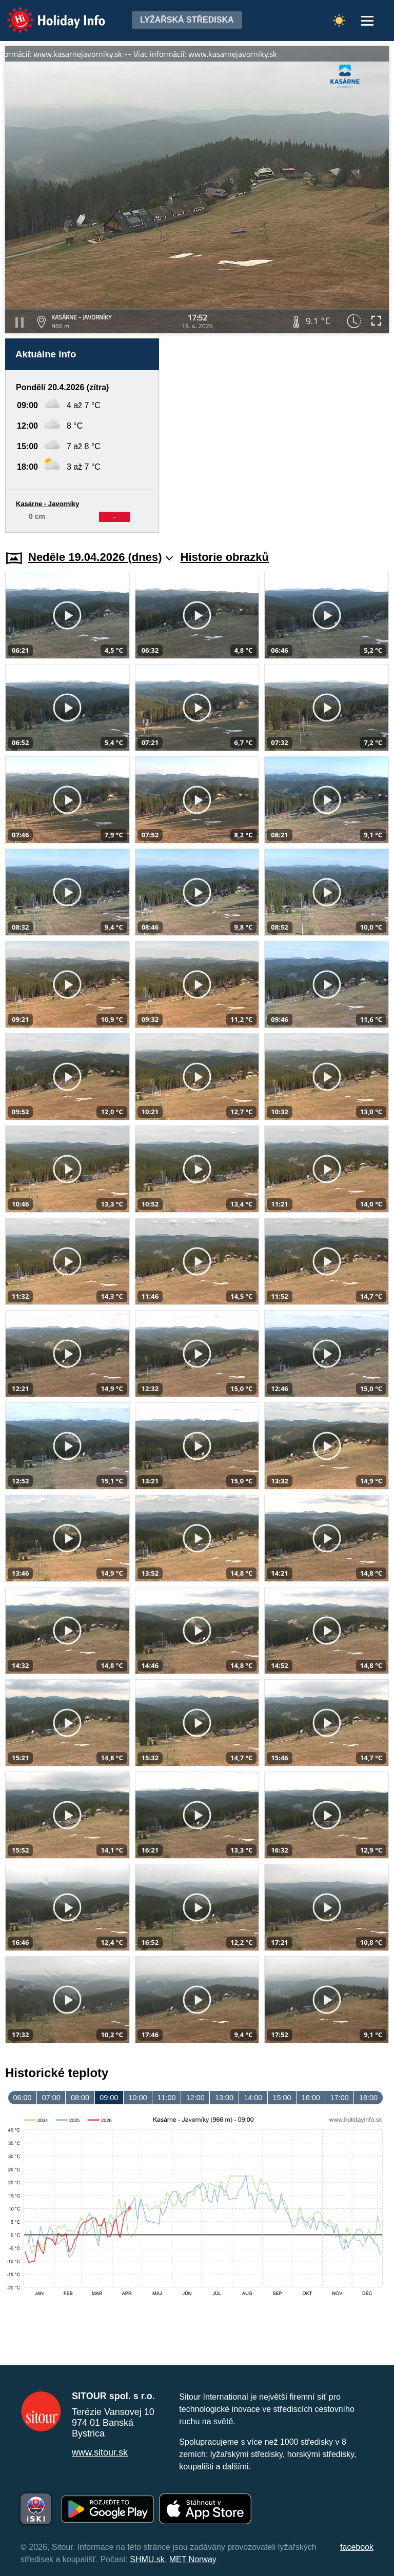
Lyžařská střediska (187, 19)
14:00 (253, 2098)
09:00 (109, 2098)
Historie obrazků (225, 557)
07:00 (51, 2098)
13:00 (224, 2098)
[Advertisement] (279, 435)
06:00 (22, 2098)
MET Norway (192, 2559)
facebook (356, 2547)
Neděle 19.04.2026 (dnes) (100, 557)
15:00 (281, 2098)
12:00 (195, 2098)
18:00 (368, 2098)
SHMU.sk (147, 2559)
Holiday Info (46, 13)
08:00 (80, 2098)
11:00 (166, 2098)
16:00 (311, 2098)
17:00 (339, 2098)
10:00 (137, 2098)
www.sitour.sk (100, 2452)
